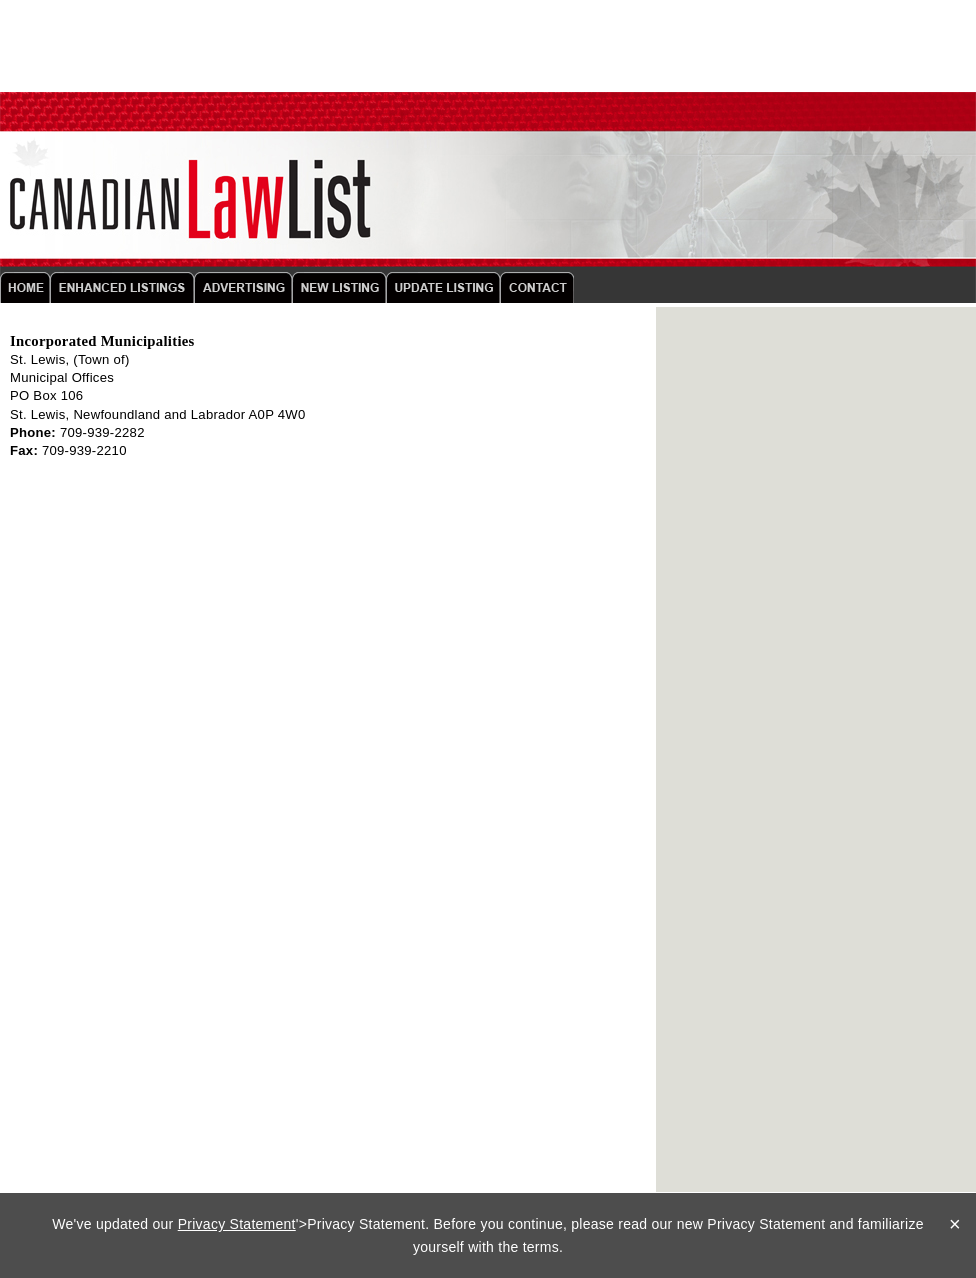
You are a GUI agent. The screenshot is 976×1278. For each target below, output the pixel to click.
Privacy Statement (237, 1224)
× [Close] (955, 1224)
